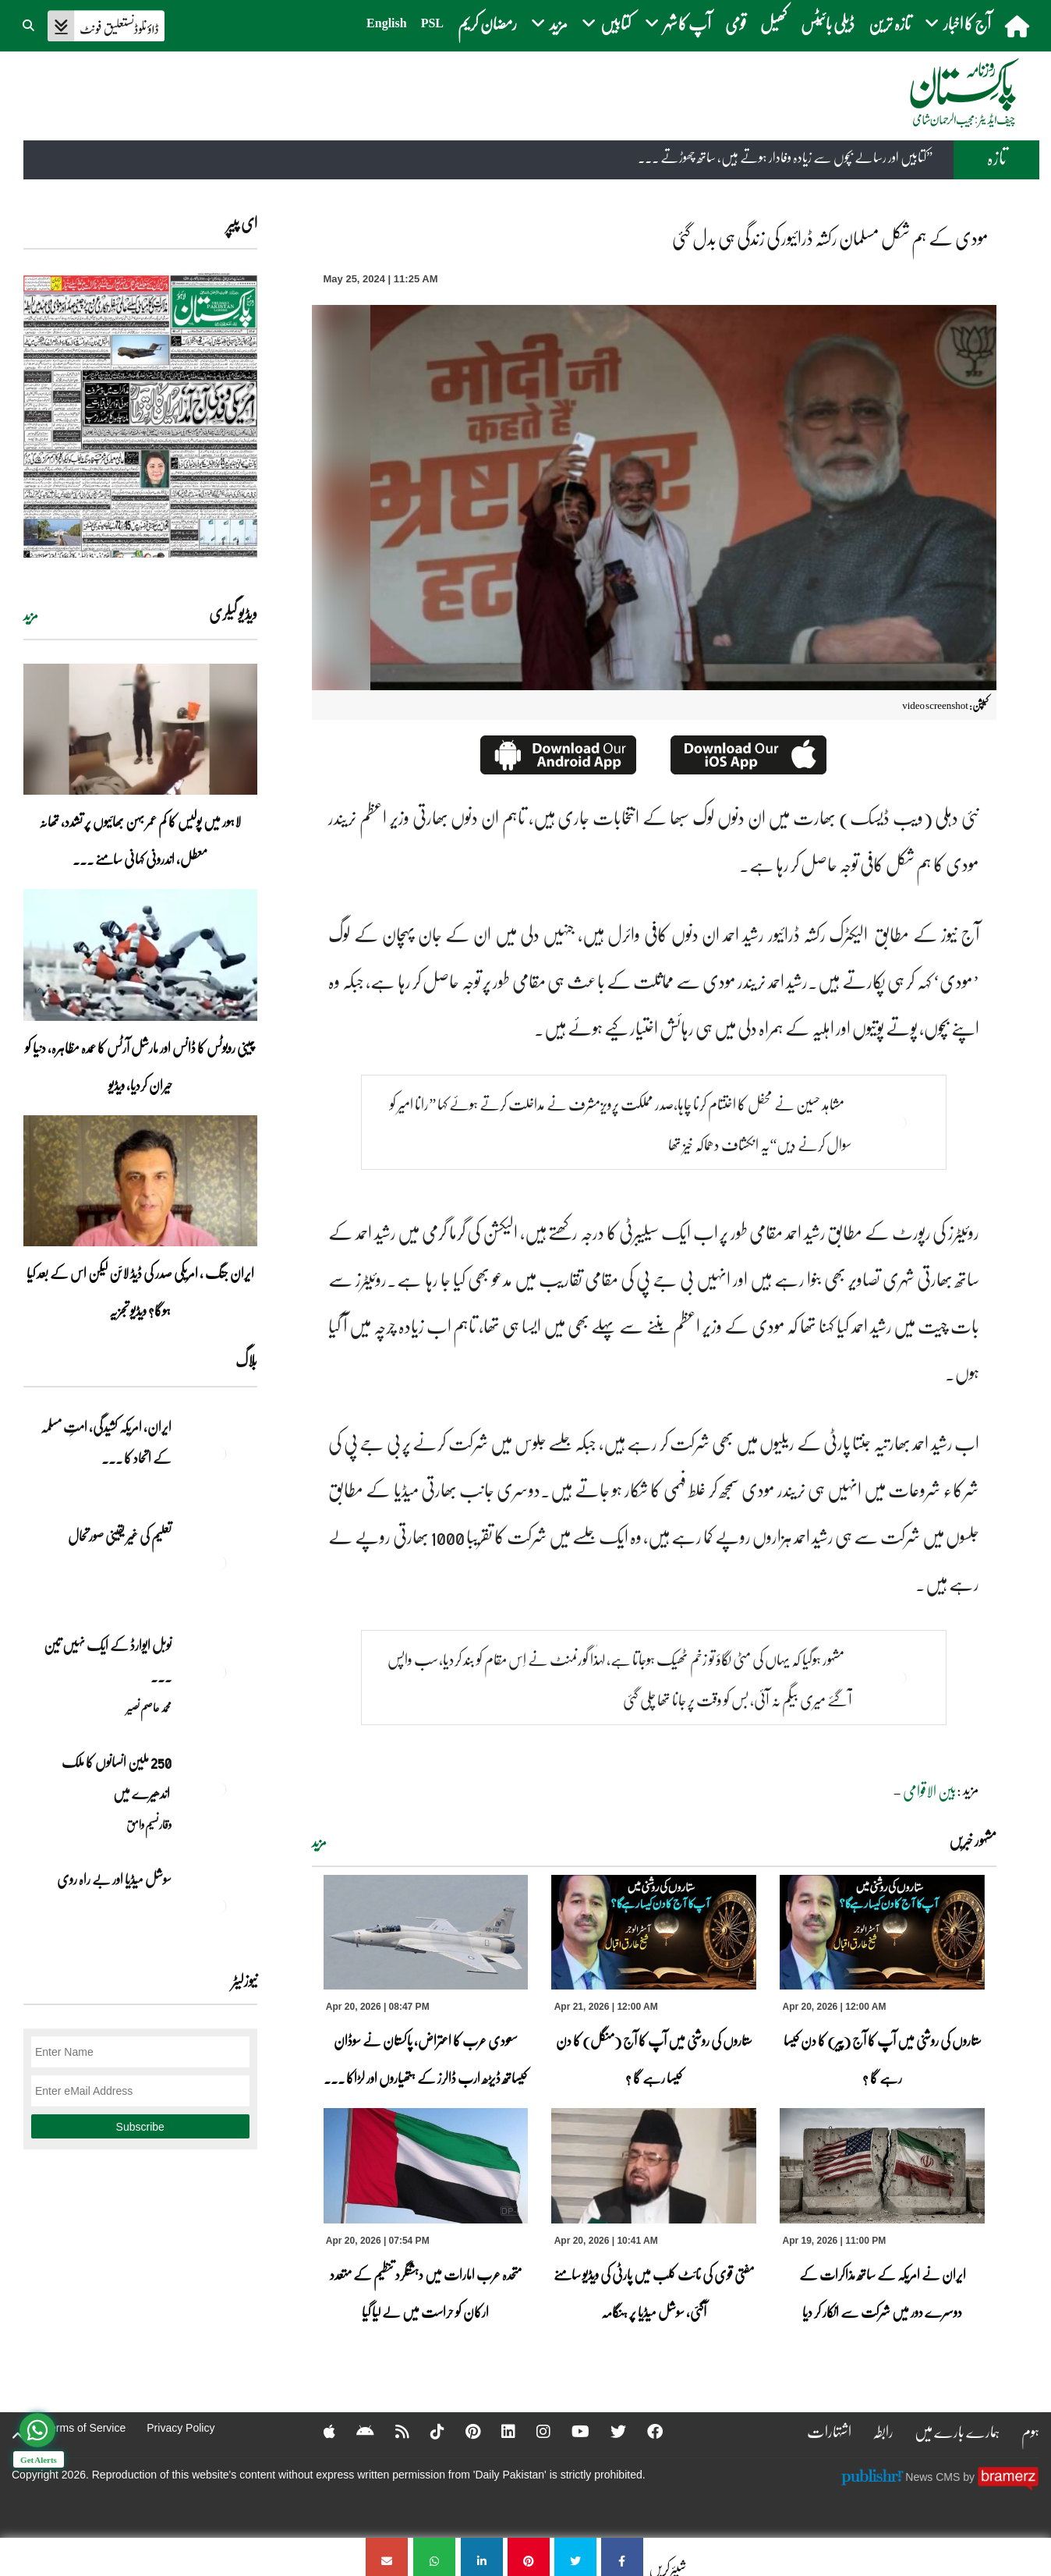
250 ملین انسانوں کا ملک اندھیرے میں (116, 1777)
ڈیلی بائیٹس (828, 23)
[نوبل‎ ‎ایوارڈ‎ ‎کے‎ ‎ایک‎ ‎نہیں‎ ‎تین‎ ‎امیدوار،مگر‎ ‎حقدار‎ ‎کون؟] (218, 1672)
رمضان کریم (487, 23)
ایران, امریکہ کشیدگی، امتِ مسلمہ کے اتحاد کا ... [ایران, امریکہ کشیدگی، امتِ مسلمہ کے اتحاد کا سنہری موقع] (106, 1442)
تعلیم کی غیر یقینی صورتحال (119, 1535)
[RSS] (392, 2431)
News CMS (934, 2477)
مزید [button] (549, 23)
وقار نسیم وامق (149, 1824)
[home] (1018, 25)
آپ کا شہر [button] (678, 23)
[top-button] (18, 2435)
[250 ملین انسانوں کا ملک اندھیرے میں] (218, 1789)
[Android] (355, 2431)
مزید (319, 1842)
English (386, 23)
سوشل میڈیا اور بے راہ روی (113, 1878)
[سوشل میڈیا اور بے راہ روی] (218, 1906)
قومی (735, 23)
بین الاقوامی (930, 1790)
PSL (432, 23)
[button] (30, 23)
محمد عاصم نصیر (149, 1707)
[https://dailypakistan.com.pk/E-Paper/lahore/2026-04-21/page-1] (140, 415)
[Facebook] (645, 2431)
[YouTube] (570, 2431)
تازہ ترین (890, 23)
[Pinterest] (462, 2431)
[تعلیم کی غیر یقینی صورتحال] (218, 1563)
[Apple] (319, 2431)
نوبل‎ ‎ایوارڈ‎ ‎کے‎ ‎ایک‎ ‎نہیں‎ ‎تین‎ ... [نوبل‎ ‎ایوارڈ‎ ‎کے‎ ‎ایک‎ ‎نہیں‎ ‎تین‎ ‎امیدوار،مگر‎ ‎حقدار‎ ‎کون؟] (108, 1660)
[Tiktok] (427, 2431)
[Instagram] (533, 2431)
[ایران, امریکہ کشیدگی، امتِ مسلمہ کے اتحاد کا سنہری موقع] (218, 1454)
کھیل (773, 23)
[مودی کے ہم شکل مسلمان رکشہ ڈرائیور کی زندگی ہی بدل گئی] (622, 2557)
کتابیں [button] (606, 23)
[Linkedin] (498, 2431)
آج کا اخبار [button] (958, 23)
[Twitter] (608, 2431)
